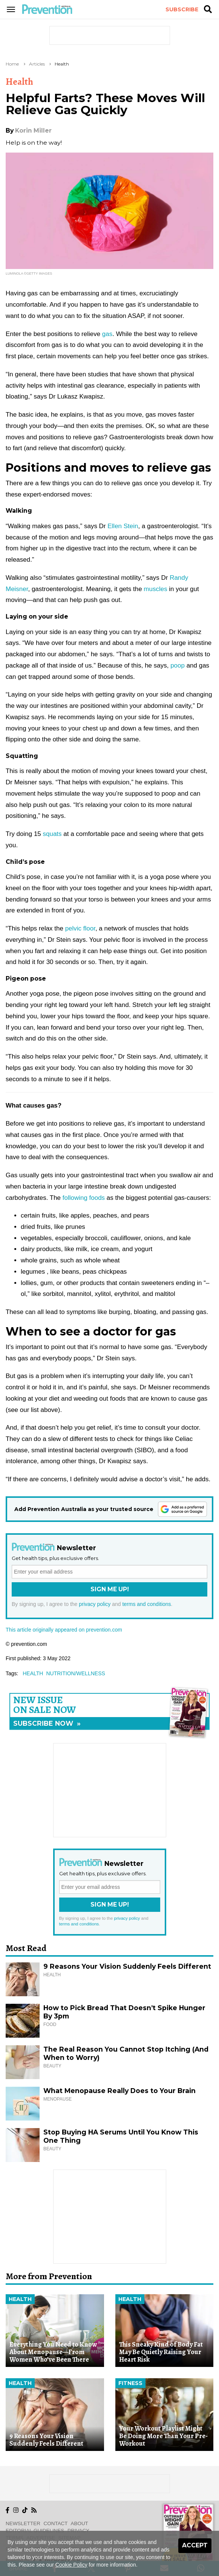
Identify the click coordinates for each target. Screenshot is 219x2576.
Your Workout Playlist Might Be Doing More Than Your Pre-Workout (163, 2436)
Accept (195, 2545)
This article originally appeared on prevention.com (64, 1630)
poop (176, 665)
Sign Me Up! (109, 1589)
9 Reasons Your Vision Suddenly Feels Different (127, 1966)
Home (12, 64)
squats (52, 833)
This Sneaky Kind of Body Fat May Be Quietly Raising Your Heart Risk (161, 2352)
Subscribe (181, 9)
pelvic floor (80, 928)
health (33, 1673)
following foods (84, 1197)
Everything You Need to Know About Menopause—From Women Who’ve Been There (53, 2352)
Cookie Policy (71, 2565)
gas (106, 334)
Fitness (130, 2383)
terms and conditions (146, 1604)
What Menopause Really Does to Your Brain (119, 2091)
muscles (155, 589)
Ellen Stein (122, 526)
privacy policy (94, 1604)
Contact (56, 2523)
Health (62, 64)
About (79, 2523)
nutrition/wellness (75, 1673)
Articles (37, 64)
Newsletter (23, 2523)
